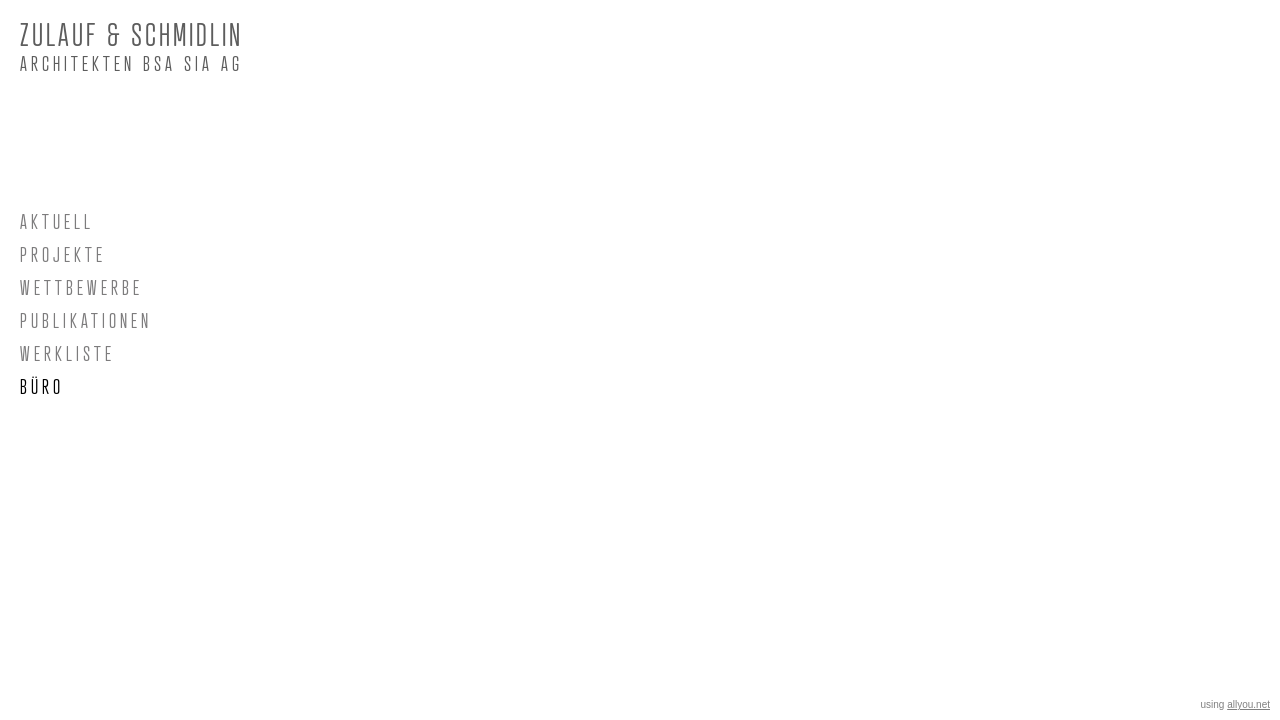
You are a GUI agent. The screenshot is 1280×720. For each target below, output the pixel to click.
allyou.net (1248, 704)
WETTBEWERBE (81, 288)
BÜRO (42, 387)
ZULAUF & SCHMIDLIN (131, 34)
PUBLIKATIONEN (86, 321)
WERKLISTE (67, 354)
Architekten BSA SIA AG (131, 64)
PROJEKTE (63, 255)
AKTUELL (57, 222)
